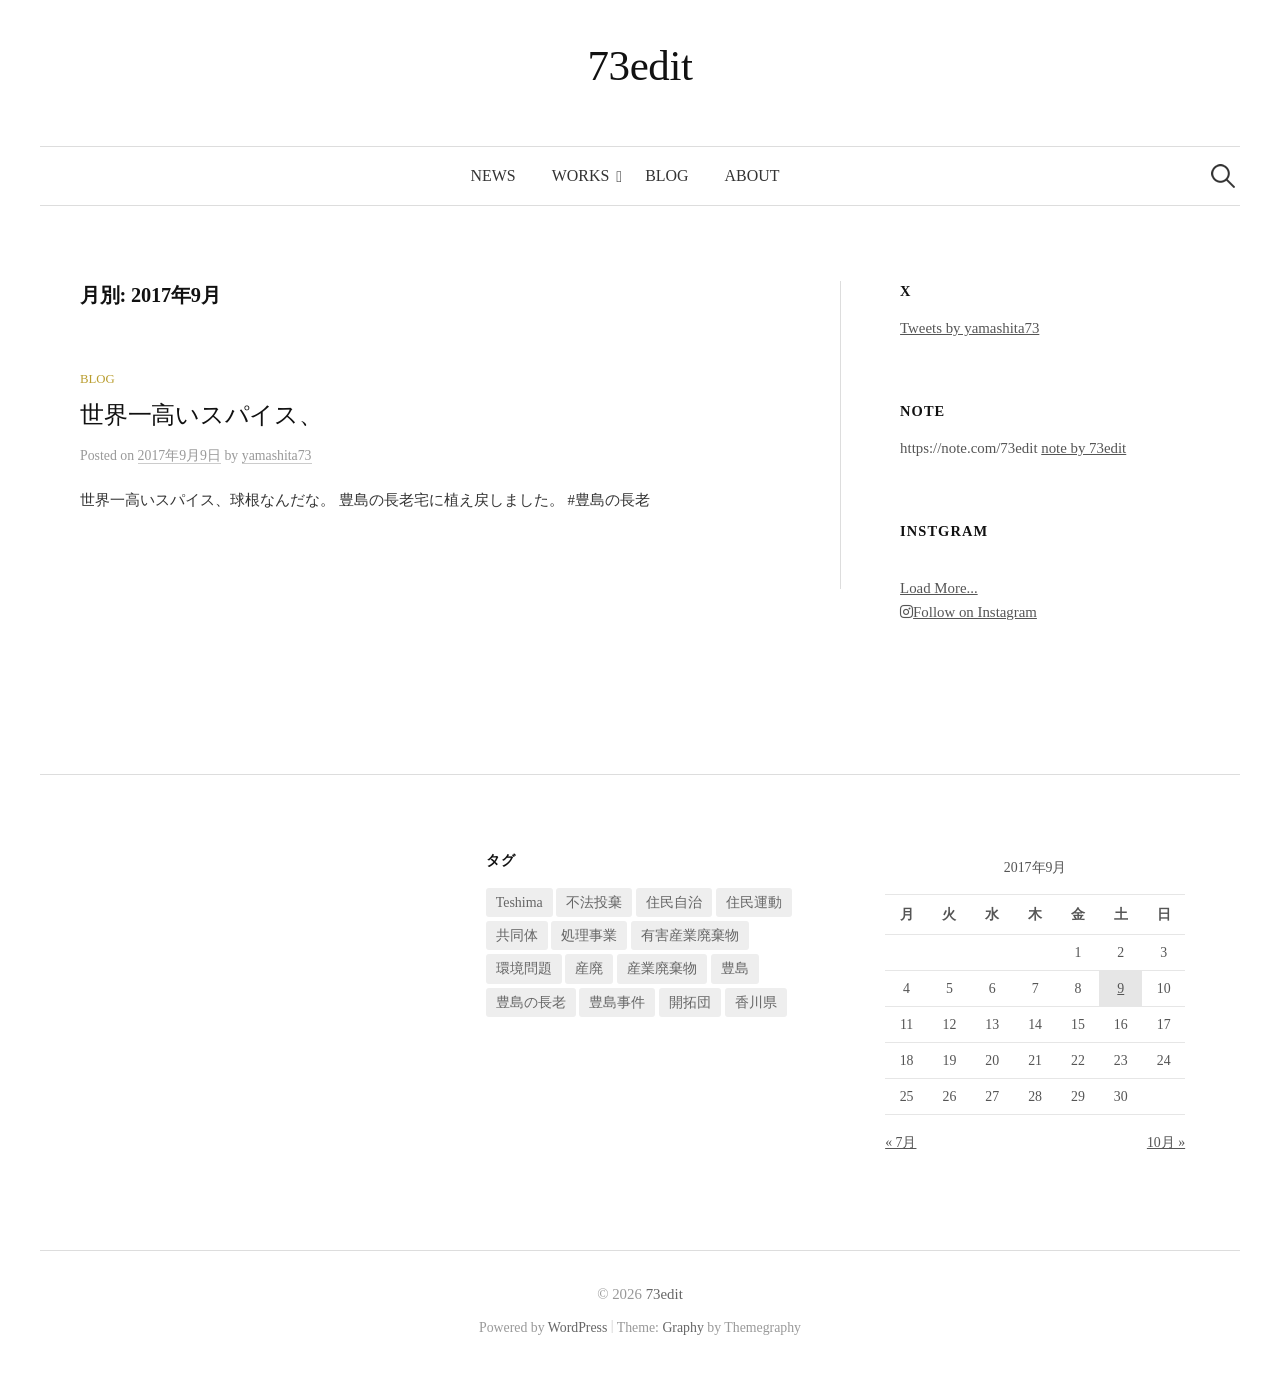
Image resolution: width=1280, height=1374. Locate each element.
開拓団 (690, 1002)
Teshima (519, 902)
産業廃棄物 (662, 968)
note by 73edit (1083, 448)
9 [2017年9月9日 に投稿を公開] (1120, 988)
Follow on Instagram (968, 612)
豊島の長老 (531, 1002)
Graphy (682, 1327)
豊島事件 (617, 1002)
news (493, 175)
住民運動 (754, 902)
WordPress (578, 1327)
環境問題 (524, 968)
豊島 (735, 968)
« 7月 (900, 1142)
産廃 (589, 968)
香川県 (756, 1002)
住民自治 (674, 902)
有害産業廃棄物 (690, 935)
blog (666, 175)
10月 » (1166, 1142)
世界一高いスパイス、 (201, 415)
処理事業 (589, 935)
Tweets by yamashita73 (969, 328)
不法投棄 (594, 902)
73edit (640, 65)
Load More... (939, 588)
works (581, 175)
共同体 (517, 935)
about (752, 175)
